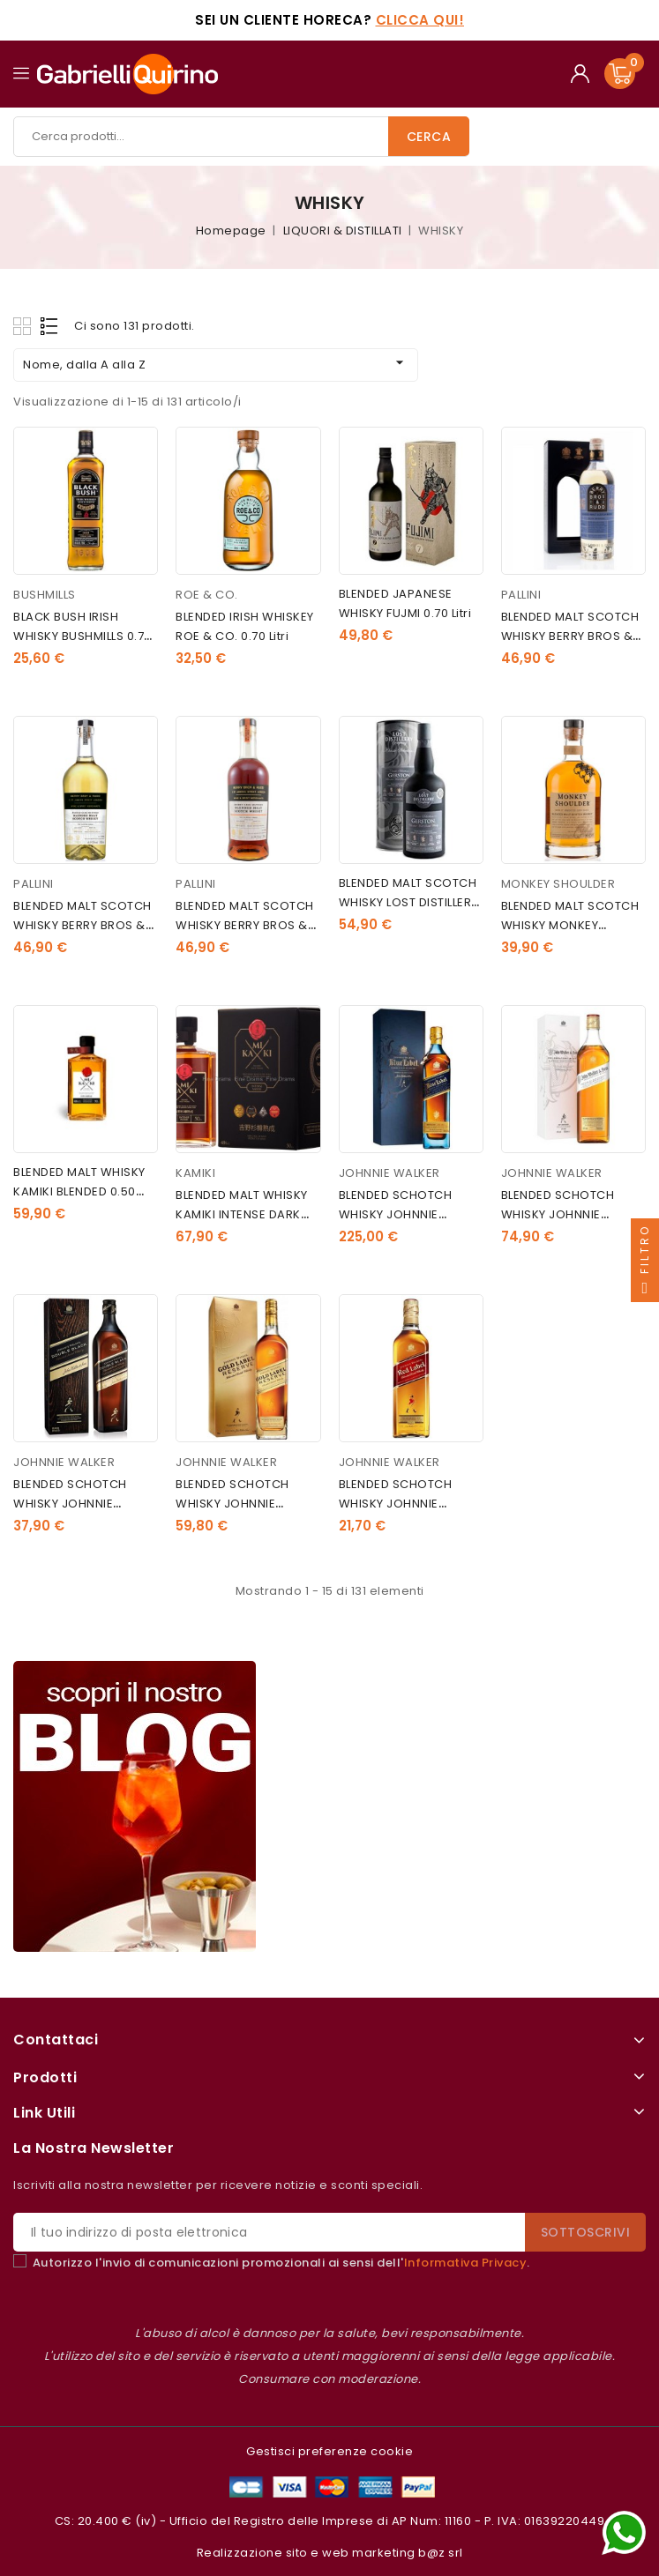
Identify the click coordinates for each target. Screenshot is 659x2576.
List (50, 326)
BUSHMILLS (44, 594)
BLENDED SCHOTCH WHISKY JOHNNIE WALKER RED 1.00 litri (399, 1503)
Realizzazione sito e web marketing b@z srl (330, 2552)
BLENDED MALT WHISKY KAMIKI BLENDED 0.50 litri (79, 1191)
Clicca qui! (420, 20)
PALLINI (521, 594)
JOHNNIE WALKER (389, 1173)
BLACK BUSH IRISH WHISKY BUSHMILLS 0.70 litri (82, 636)
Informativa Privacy (466, 2262)
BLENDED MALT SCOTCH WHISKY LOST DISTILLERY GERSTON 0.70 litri (408, 902)
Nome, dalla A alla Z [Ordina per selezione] (215, 363)
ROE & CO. (207, 594)
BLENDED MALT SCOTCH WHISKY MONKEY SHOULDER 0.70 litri (570, 925)
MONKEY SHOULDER (558, 883)
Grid (24, 326)
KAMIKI (195, 1173)
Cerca (429, 136)
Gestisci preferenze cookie (329, 2451)
